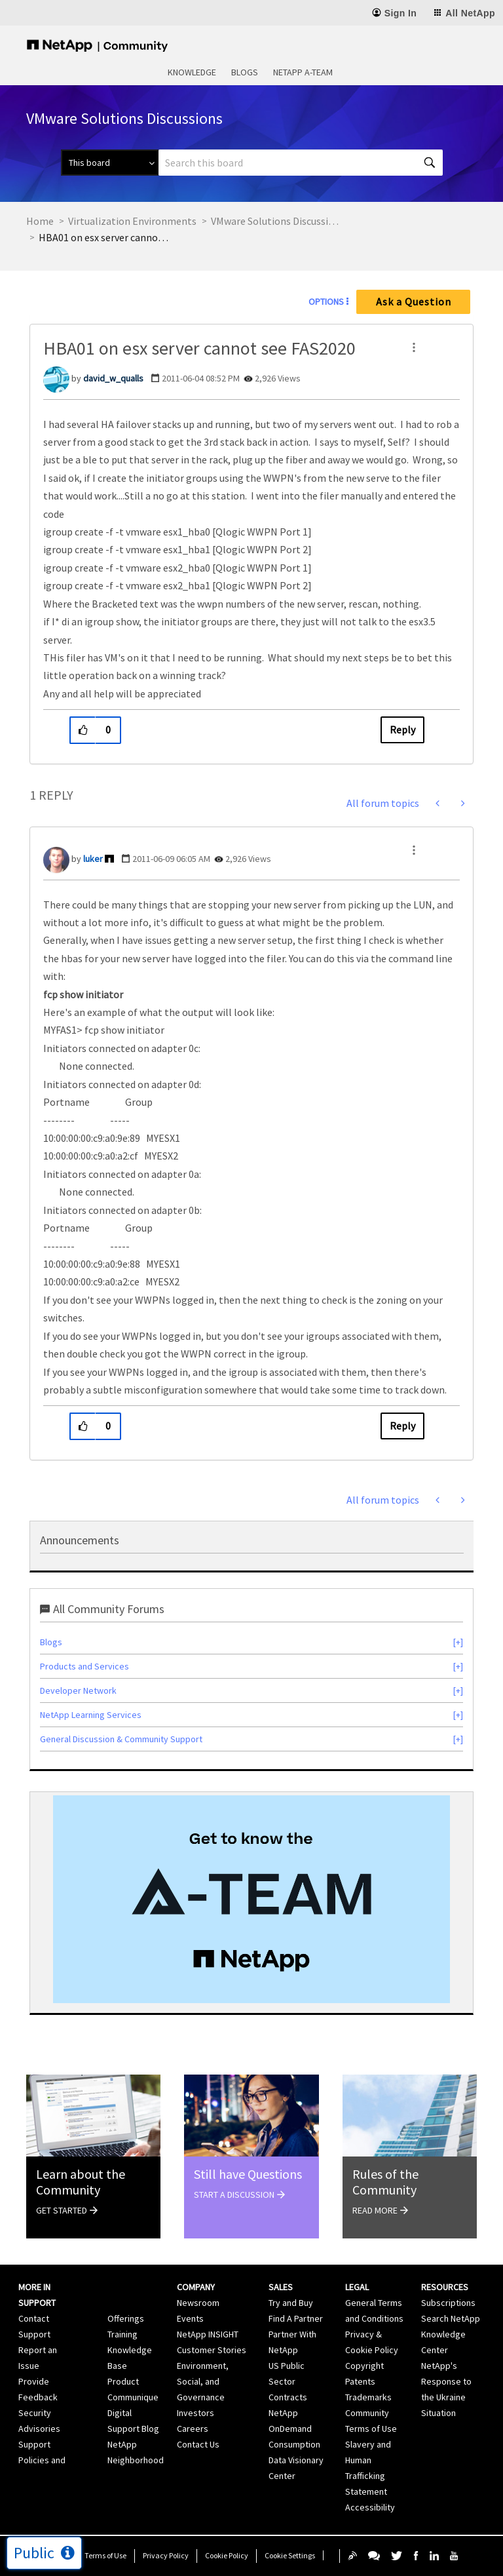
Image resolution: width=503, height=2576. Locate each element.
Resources (444, 2287)
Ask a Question (413, 301)
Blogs (244, 72)
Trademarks (368, 2397)
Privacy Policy (166, 2555)
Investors (195, 2413)
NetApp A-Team (303, 72)
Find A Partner (296, 2318)
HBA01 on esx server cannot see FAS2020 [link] (104, 237)
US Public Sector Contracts (288, 2381)
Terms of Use (105, 2555)
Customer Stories (211, 2350)
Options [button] (326, 301)
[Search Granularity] (109, 162)
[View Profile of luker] (93, 859)
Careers (192, 2428)
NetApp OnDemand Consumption (294, 2428)
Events (190, 2318)
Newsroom (198, 2303)
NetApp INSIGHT (207, 2334)
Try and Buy (291, 2303)
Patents (360, 2381)
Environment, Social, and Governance (203, 2381)
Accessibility (370, 2507)
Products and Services (84, 1666)
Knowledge (192, 72)
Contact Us (198, 2444)
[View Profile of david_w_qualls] (113, 378)
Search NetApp (450, 2318)
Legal (357, 2287)
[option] (251, 1899)
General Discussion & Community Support (121, 1739)
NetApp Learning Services (90, 1715)
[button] (414, 347)
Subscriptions (448, 2303)
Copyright (364, 2365)
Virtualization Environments (132, 220)
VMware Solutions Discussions (276, 220)
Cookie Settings (290, 2555)
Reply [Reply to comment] (402, 1425)
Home (40, 220)
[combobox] (300, 162)
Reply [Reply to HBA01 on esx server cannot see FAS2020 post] (402, 729)
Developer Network (78, 1690)
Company (196, 2287)
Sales (281, 2287)
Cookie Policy (226, 2555)
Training (122, 2334)
